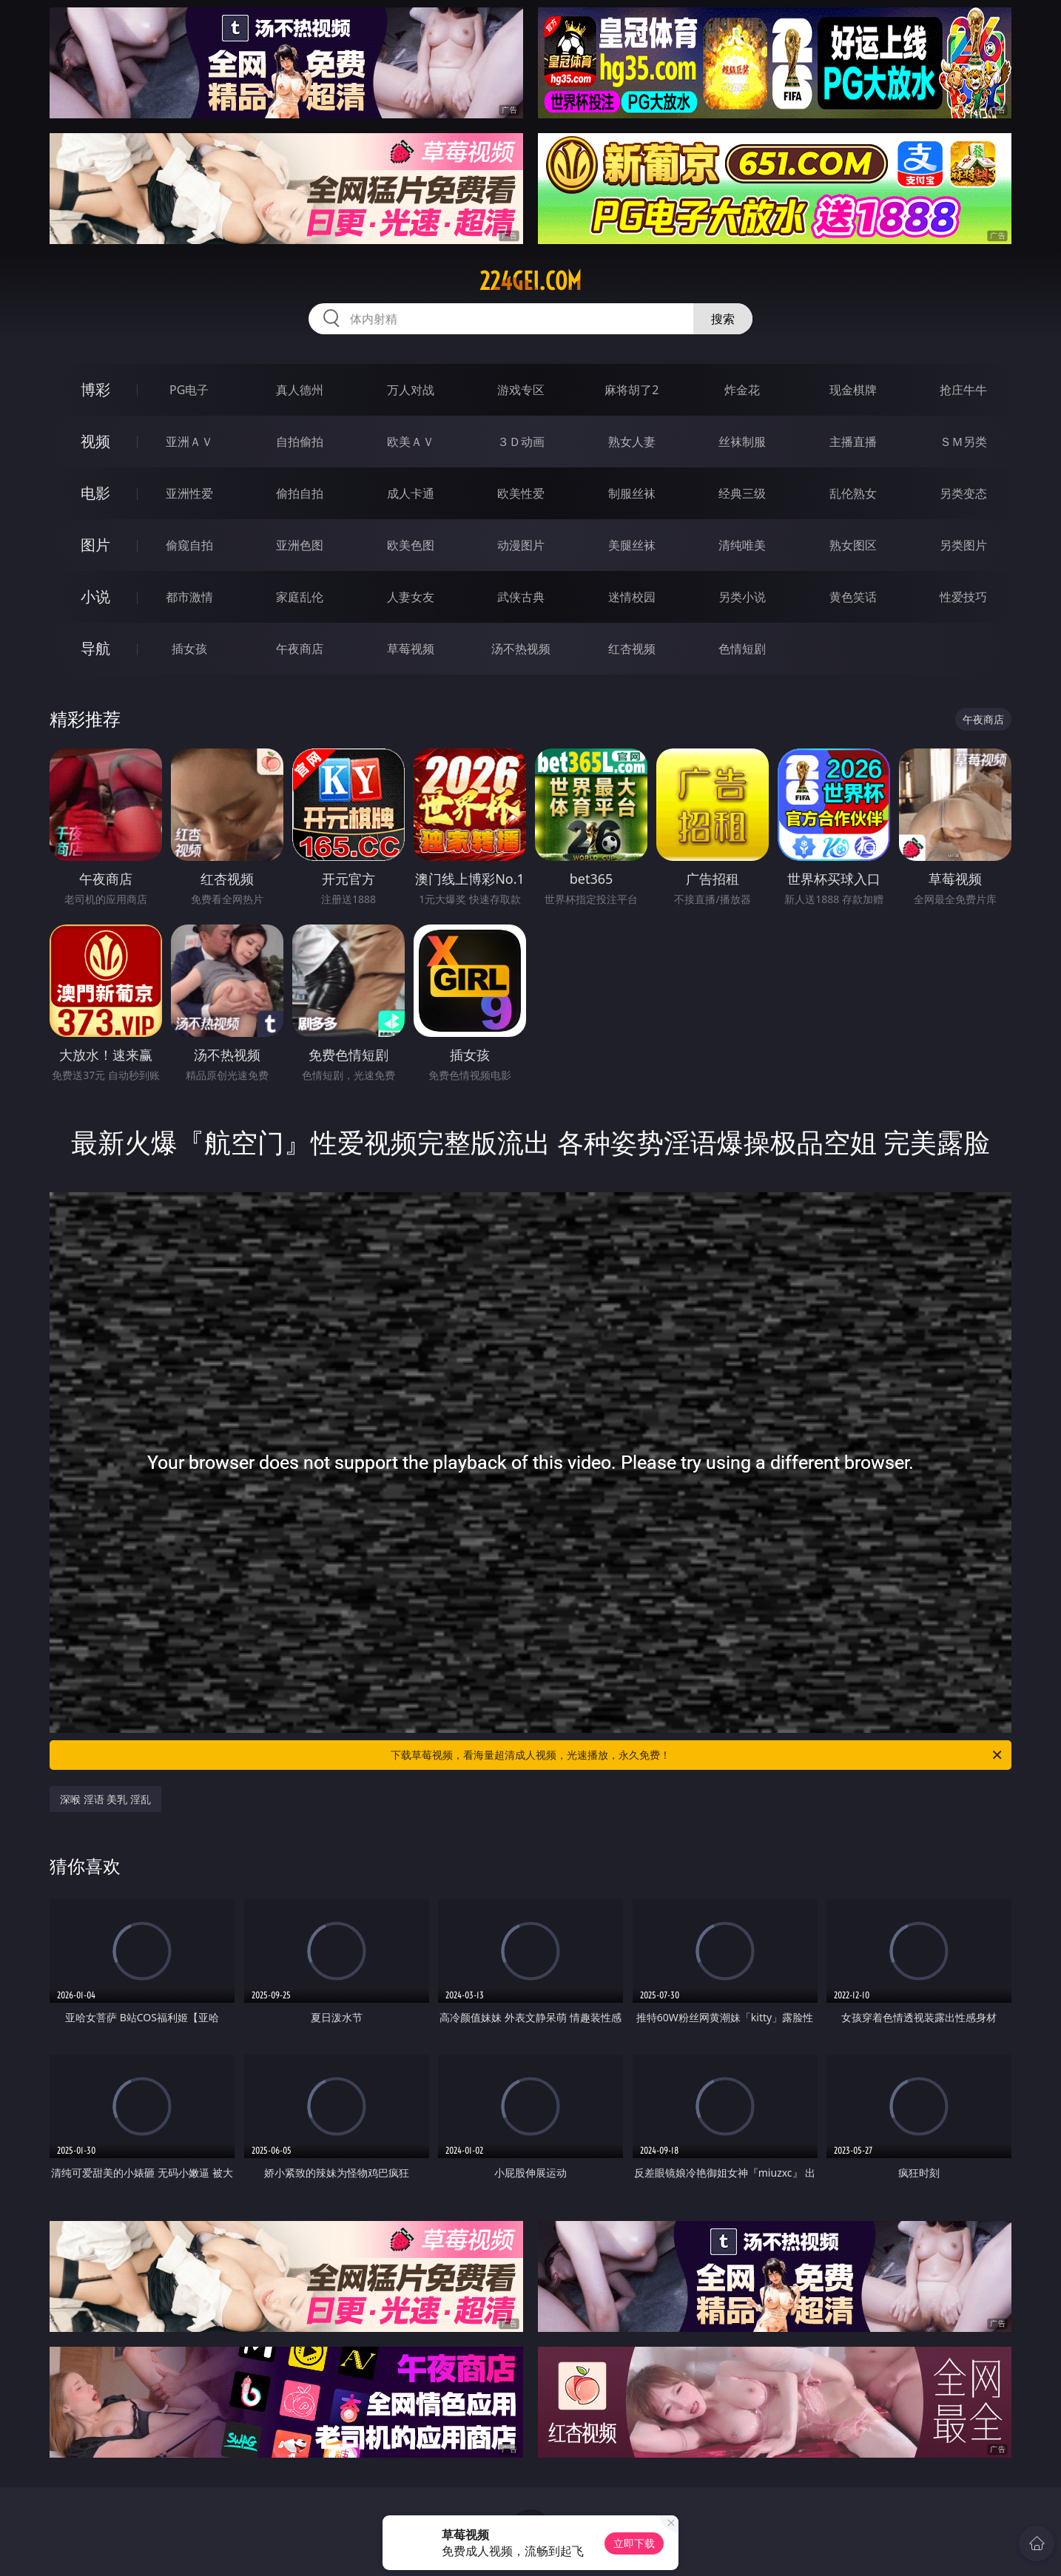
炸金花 (742, 390)
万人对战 (410, 390)
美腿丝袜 (632, 545)
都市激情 (189, 597)
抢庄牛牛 (963, 390)
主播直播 (853, 441)
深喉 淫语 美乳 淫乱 (105, 1799)
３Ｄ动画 (521, 441)
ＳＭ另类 (963, 441)
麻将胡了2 (631, 390)
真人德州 (299, 390)
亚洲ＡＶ (189, 441)
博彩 (95, 389)
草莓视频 (410, 648)
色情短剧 (742, 648)
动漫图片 (521, 545)
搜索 (723, 319)
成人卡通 (410, 493)
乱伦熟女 (853, 493)
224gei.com (530, 281)
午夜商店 (299, 648)
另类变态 (963, 493)
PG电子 (189, 390)
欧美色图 (410, 545)
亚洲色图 (299, 545)
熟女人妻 (632, 441)
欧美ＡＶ (410, 441)
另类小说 (742, 597)
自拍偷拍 (299, 441)
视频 (95, 441)
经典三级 (742, 493)
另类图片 (963, 545)
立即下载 (634, 2543)
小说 (95, 596)
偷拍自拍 (299, 493)
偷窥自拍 (189, 545)
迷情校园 (632, 597)
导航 (95, 648)
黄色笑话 (853, 597)
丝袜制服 (742, 441)
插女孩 (189, 648)
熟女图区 (853, 545)
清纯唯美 (742, 545)
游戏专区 (521, 390)
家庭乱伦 (299, 597)
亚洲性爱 (189, 493)
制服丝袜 (632, 493)
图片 (95, 545)
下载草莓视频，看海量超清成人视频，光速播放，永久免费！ (697, 1755)
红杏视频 (632, 648)
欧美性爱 (521, 493)
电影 (95, 493)
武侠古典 (521, 597)
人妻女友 (410, 597)
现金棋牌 (853, 390)
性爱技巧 (963, 597)
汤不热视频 (520, 648)
